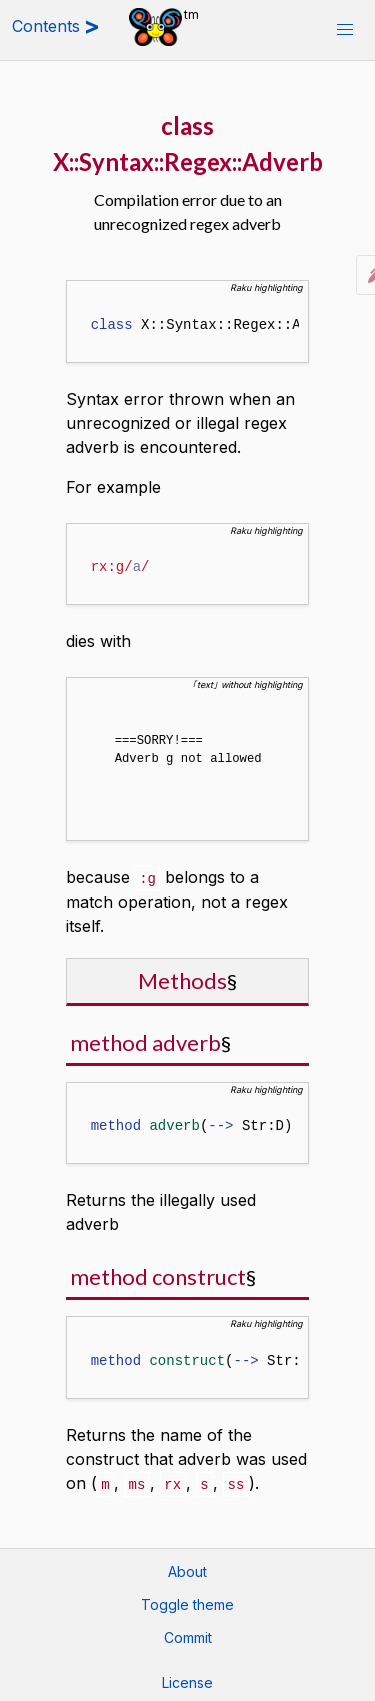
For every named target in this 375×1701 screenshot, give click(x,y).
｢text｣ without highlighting (247, 684)
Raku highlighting (266, 287)
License (187, 1678)
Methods (182, 977)
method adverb (145, 1039)
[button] (345, 30)
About (187, 1567)
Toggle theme (187, 1600)
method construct (158, 1273)
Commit (188, 1633)
